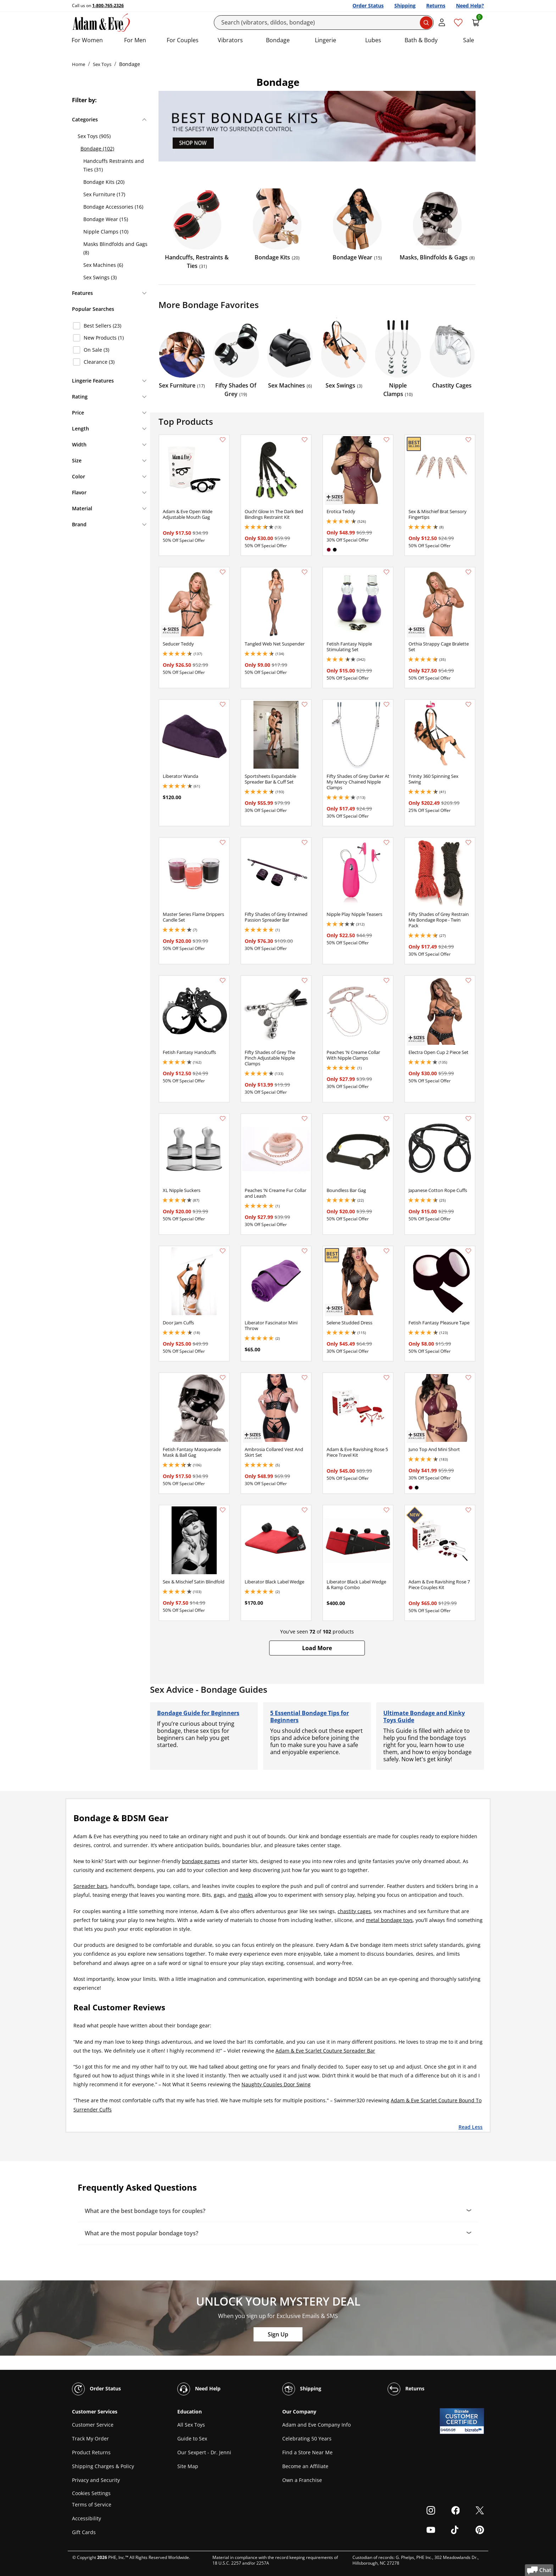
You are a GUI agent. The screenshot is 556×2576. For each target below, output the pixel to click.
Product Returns (91, 2452)
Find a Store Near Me (307, 2452)
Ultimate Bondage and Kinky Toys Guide (424, 1716)
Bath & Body (421, 40)
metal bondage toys (389, 1920)
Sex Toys (102, 64)
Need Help (199, 2389)
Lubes (373, 40)
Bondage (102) (97, 148)
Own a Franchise (302, 2480)
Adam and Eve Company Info (316, 2424)
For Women (87, 40)
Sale (468, 40)
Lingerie (325, 40)
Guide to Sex (192, 2438)
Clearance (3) (99, 361)
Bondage (278, 40)
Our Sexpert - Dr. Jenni (204, 2452)
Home (78, 64)
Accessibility (86, 2518)
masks (245, 1894)
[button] (317, 1648)
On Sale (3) (96, 349)
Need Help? (470, 5)
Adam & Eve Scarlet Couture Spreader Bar (325, 2050)
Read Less (470, 2127)
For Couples (183, 40)
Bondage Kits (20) (103, 181)
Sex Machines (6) (103, 265)
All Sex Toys (191, 2424)
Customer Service (92, 2424)
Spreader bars (90, 1886)
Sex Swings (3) (100, 277)
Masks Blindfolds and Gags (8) (115, 248)
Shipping (405, 5)
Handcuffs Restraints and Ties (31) (113, 165)
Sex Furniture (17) (104, 194)
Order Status (368, 5)
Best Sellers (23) (102, 325)
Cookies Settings (91, 2493)
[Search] (324, 22)
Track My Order (90, 2438)
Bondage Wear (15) (105, 219)
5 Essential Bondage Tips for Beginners (309, 1716)
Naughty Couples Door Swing (276, 2084)
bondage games (201, 1861)
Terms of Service (91, 2504)
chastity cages (354, 1911)
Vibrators (230, 40)
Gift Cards (84, 2532)
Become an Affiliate (305, 2466)
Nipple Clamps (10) (105, 231)
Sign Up (278, 2334)
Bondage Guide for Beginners (198, 1713)
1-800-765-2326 (108, 5)
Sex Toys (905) (94, 136)
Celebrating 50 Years (307, 2438)
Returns (435, 5)
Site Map (187, 2466)
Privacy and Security (96, 2480)
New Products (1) (104, 337)
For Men (135, 40)
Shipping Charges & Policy (103, 2466)
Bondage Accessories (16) (113, 206)
